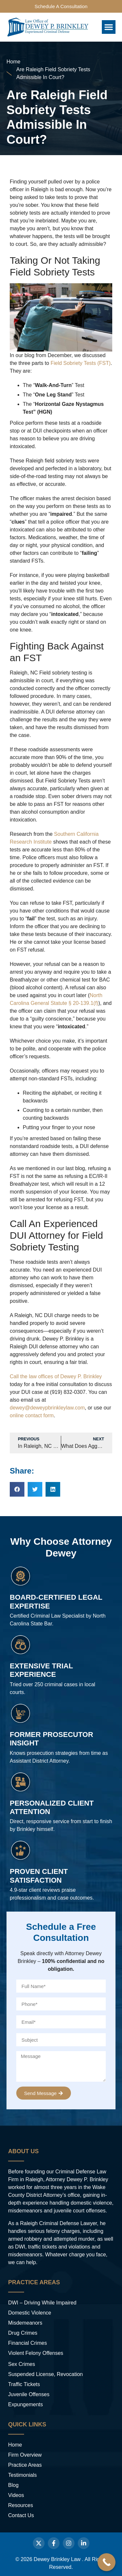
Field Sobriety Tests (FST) (80, 363)
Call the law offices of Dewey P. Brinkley (56, 1376)
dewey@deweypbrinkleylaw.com (47, 1407)
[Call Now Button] (106, 2562)
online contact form (32, 1415)
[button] (108, 27)
